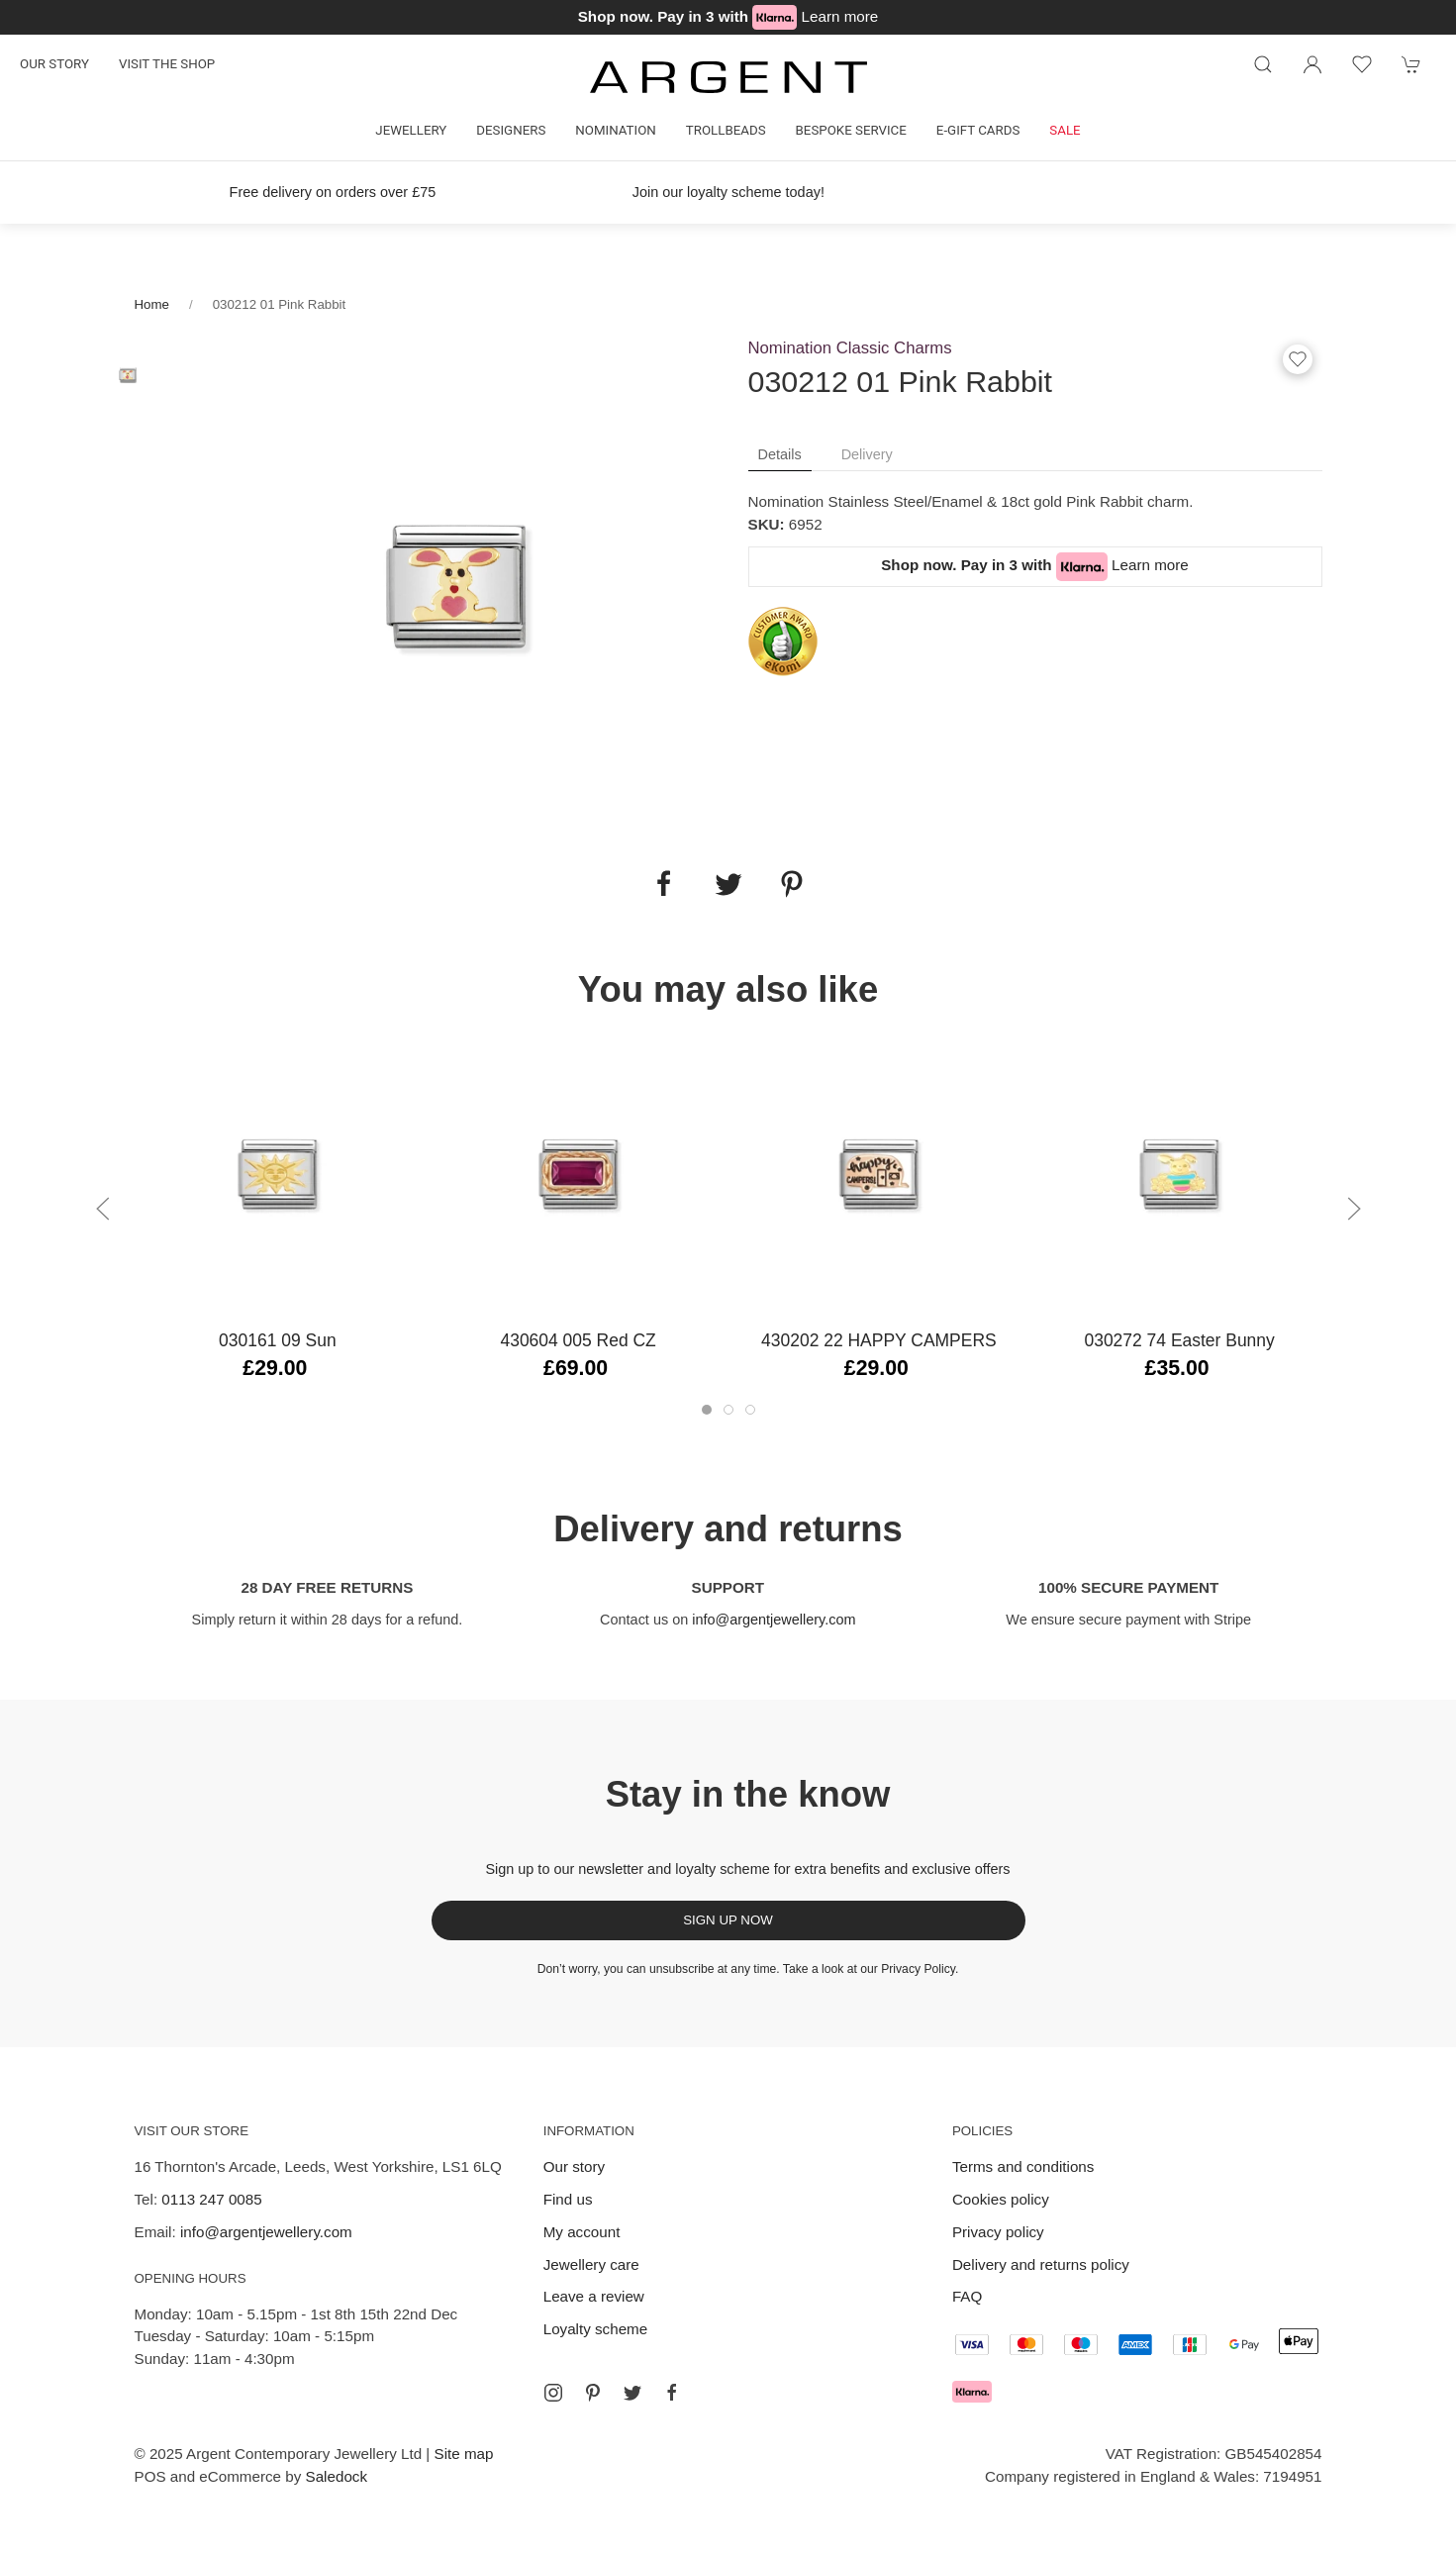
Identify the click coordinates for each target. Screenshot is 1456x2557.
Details (780, 454)
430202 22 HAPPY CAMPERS (879, 1340)
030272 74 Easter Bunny (1179, 1340)
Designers (510, 130)
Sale (1064, 130)
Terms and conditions (1023, 2166)
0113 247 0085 (211, 2199)
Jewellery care (591, 2264)
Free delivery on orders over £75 (332, 192)
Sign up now (728, 1920)
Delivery (867, 454)
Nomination (615, 130)
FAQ (967, 2296)
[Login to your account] (1312, 64)
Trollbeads (726, 130)
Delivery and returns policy (1040, 2264)
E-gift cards (978, 130)
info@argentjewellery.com (773, 1619)
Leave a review (593, 2296)
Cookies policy (1000, 2199)
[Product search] (1263, 64)
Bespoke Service (851, 130)
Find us (568, 2199)
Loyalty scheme (595, 2328)
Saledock (336, 2476)
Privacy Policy (918, 1969)
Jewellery (410, 130)
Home (152, 304)
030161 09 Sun (278, 1340)
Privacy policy (998, 2231)
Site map (464, 2453)
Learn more (840, 16)
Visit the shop (167, 63)
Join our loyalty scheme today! (727, 192)
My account (582, 2231)
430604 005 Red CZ (577, 1340)
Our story (54, 63)
